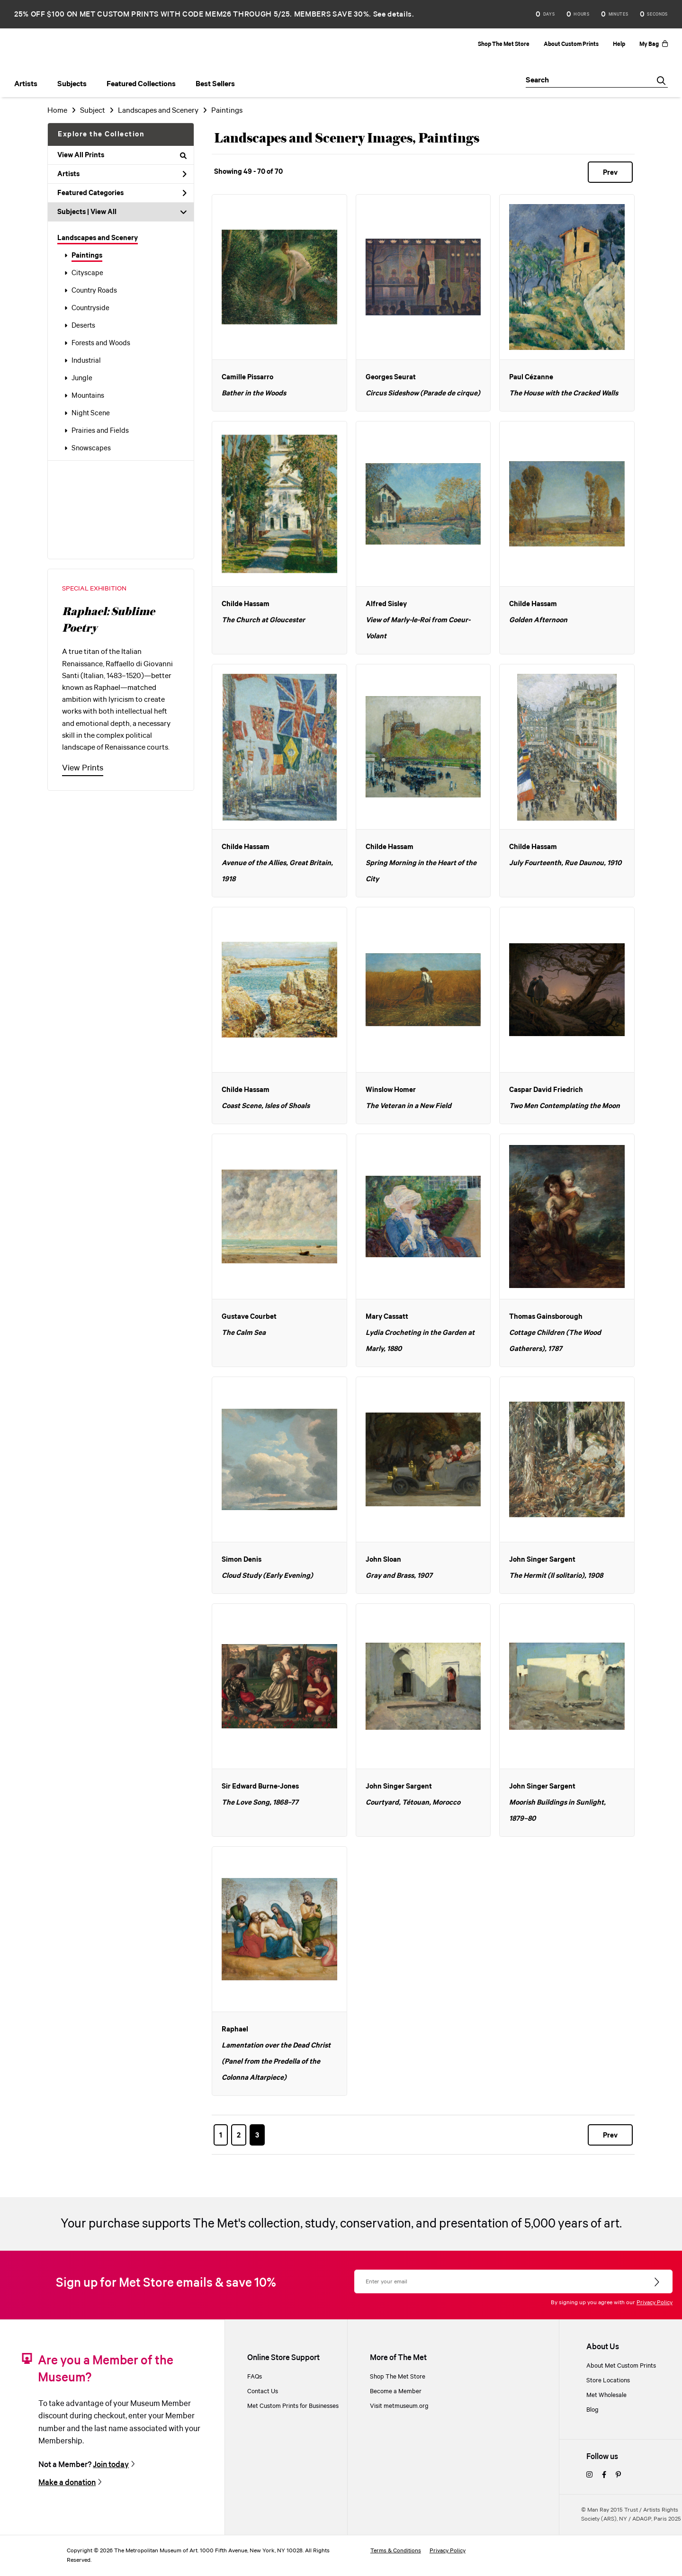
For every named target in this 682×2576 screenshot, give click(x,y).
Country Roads (94, 290)
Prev (610, 173)
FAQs (254, 2377)
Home (57, 111)
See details (392, 14)
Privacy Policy (655, 2303)
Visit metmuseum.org (399, 2406)
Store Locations (608, 2381)
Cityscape (87, 273)
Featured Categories (122, 193)
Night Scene (91, 413)
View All (103, 212)
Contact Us (262, 2392)
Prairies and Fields (100, 431)
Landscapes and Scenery (97, 238)
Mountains (88, 396)
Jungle (82, 378)
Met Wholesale (606, 2395)
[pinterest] (618, 2475)
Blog (592, 2410)
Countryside (90, 308)
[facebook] (604, 2475)
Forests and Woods (101, 343)
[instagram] (589, 2475)
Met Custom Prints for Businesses (293, 2406)
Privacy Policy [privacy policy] (448, 2551)
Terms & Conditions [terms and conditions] (395, 2551)
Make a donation (67, 2483)
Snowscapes (91, 448)
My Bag (653, 44)
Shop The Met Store (503, 44)
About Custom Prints (571, 44)
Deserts (83, 326)
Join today (111, 2465)
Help (619, 44)
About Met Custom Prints (621, 2366)
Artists (122, 174)
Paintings (87, 255)
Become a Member (396, 2392)
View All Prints (122, 155)
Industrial (86, 361)
